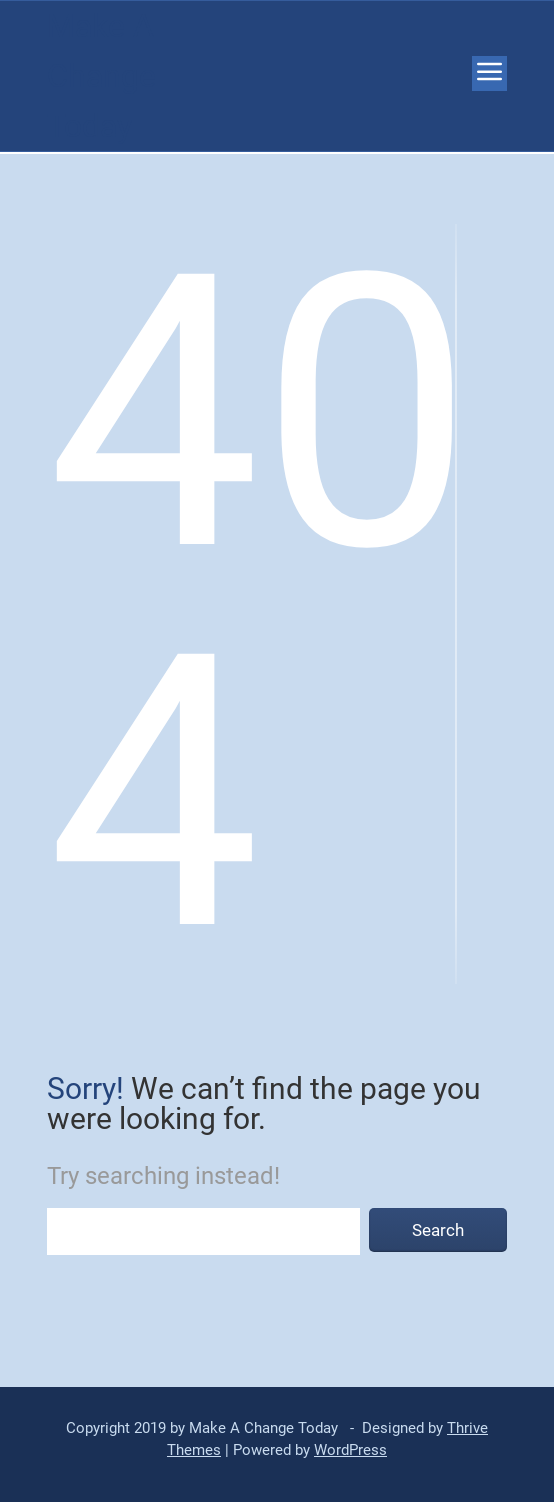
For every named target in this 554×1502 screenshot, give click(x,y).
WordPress (350, 1450)
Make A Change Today (101, 76)
